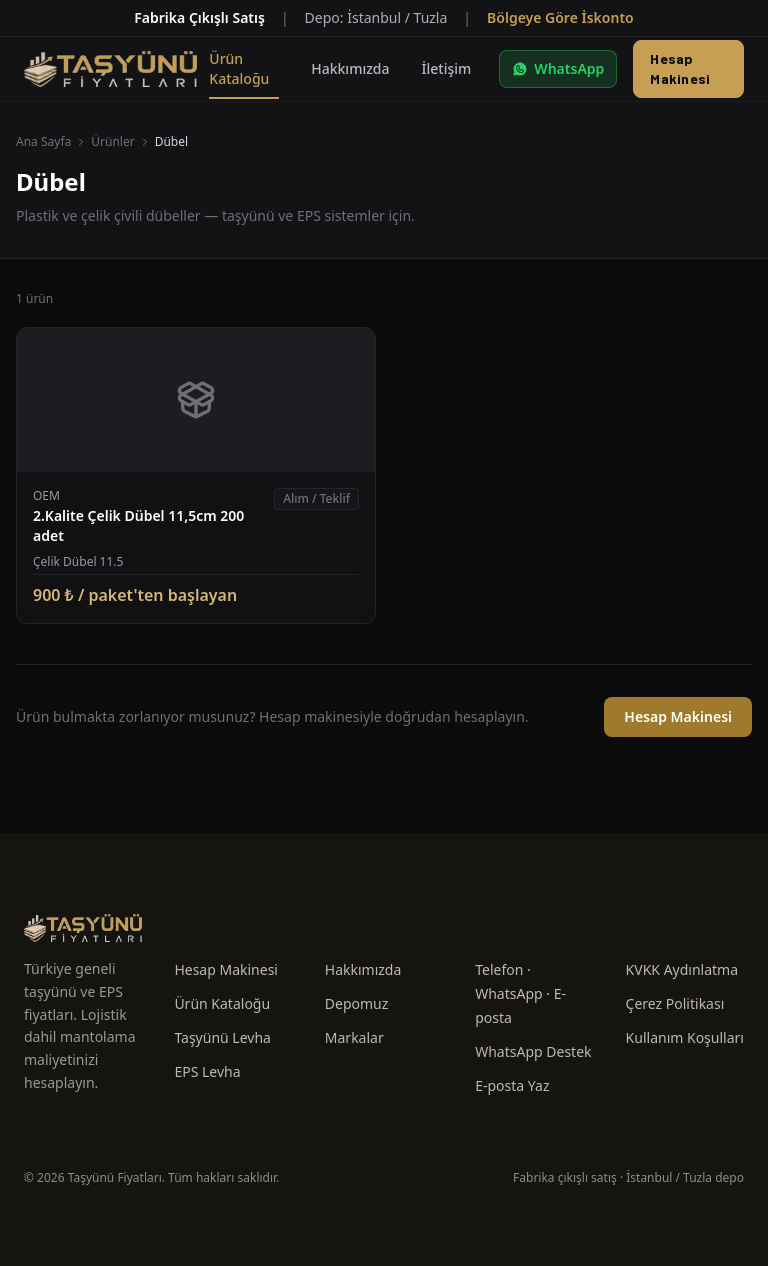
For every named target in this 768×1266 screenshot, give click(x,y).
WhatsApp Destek (533, 1051)
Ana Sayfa (43, 142)
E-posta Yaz (512, 1085)
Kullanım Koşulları (685, 1037)
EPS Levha (207, 1071)
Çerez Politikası (675, 1003)
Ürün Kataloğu (222, 1003)
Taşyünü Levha (222, 1037)
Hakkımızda (363, 969)
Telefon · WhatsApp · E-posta (520, 993)
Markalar (354, 1037)
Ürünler (112, 142)
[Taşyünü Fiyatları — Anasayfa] (110, 69)
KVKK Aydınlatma (682, 969)
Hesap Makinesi (680, 68)
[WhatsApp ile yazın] (558, 69)
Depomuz (357, 1003)
